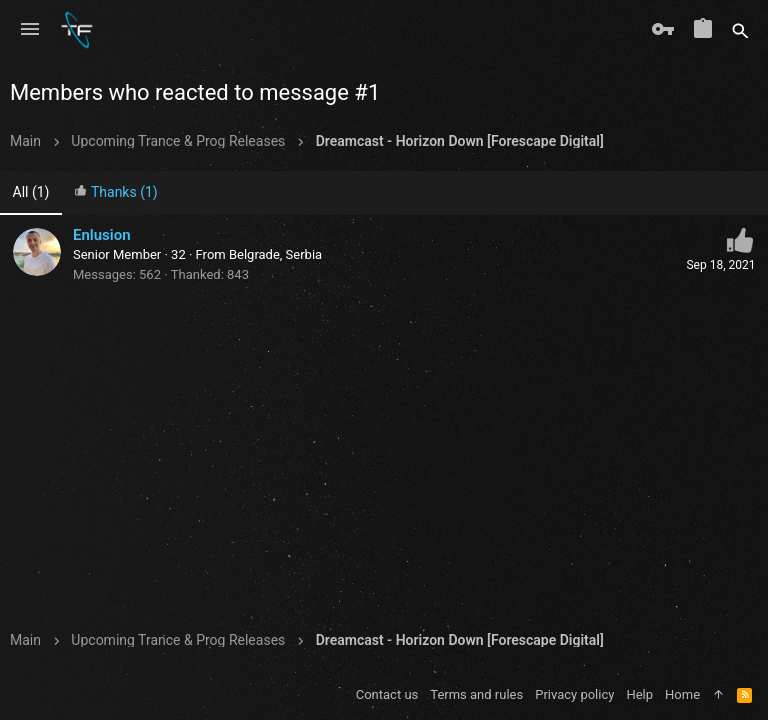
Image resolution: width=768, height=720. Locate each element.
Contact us (387, 694)
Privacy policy (574, 694)
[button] (30, 30)
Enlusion (102, 235)
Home (682, 694)
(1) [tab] (31, 192)
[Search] (740, 30)
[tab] (116, 193)
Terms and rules (476, 694)
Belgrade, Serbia (275, 254)
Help (639, 694)
